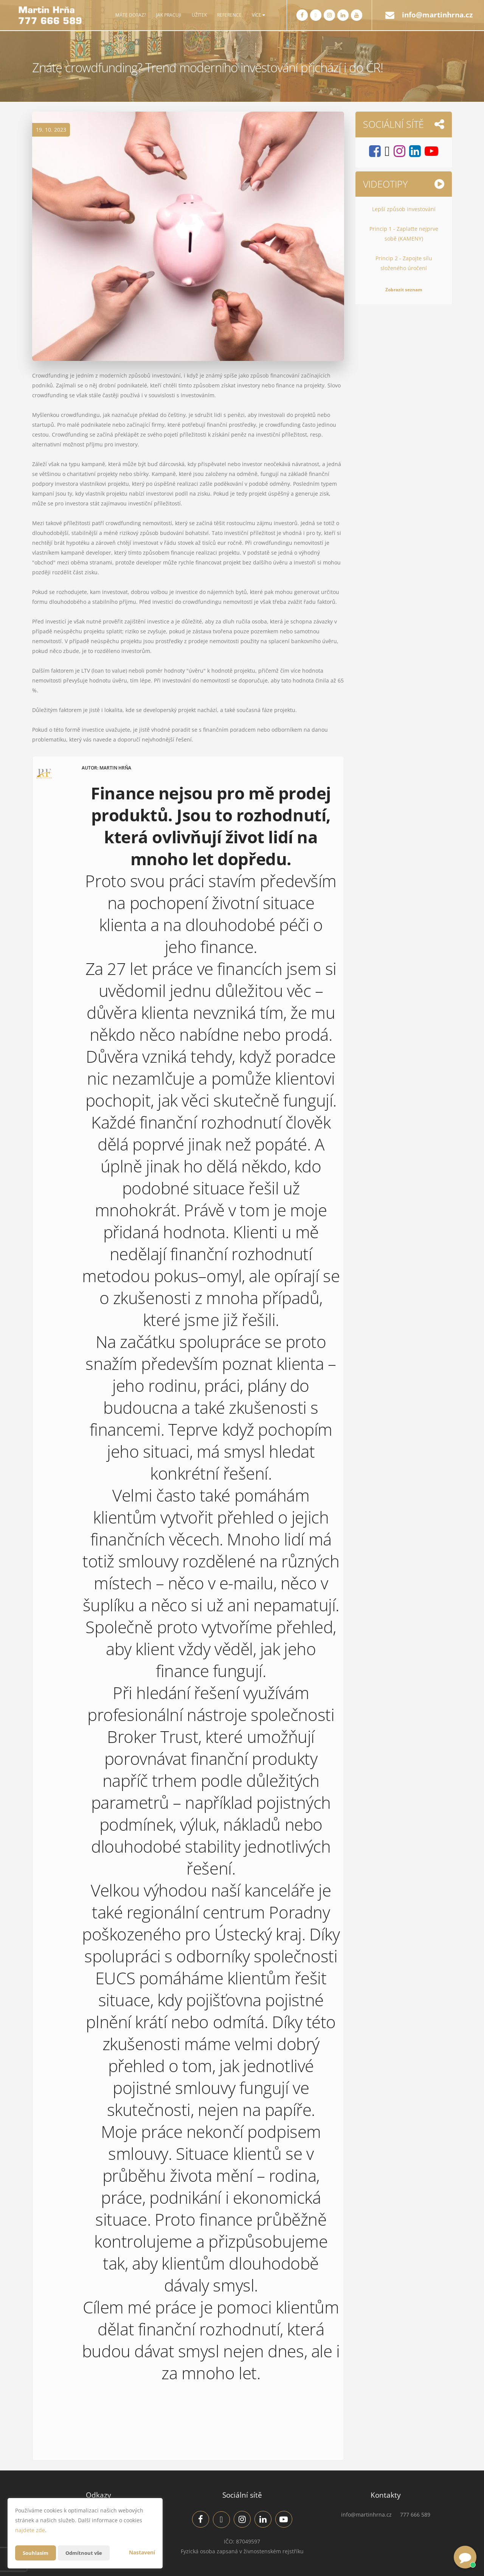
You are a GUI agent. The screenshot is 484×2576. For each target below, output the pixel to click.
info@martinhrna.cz (437, 15)
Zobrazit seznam (403, 289)
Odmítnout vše (86, 2552)
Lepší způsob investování (404, 209)
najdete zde (30, 2530)
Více (258, 15)
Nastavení (142, 2552)
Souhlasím (36, 2552)
